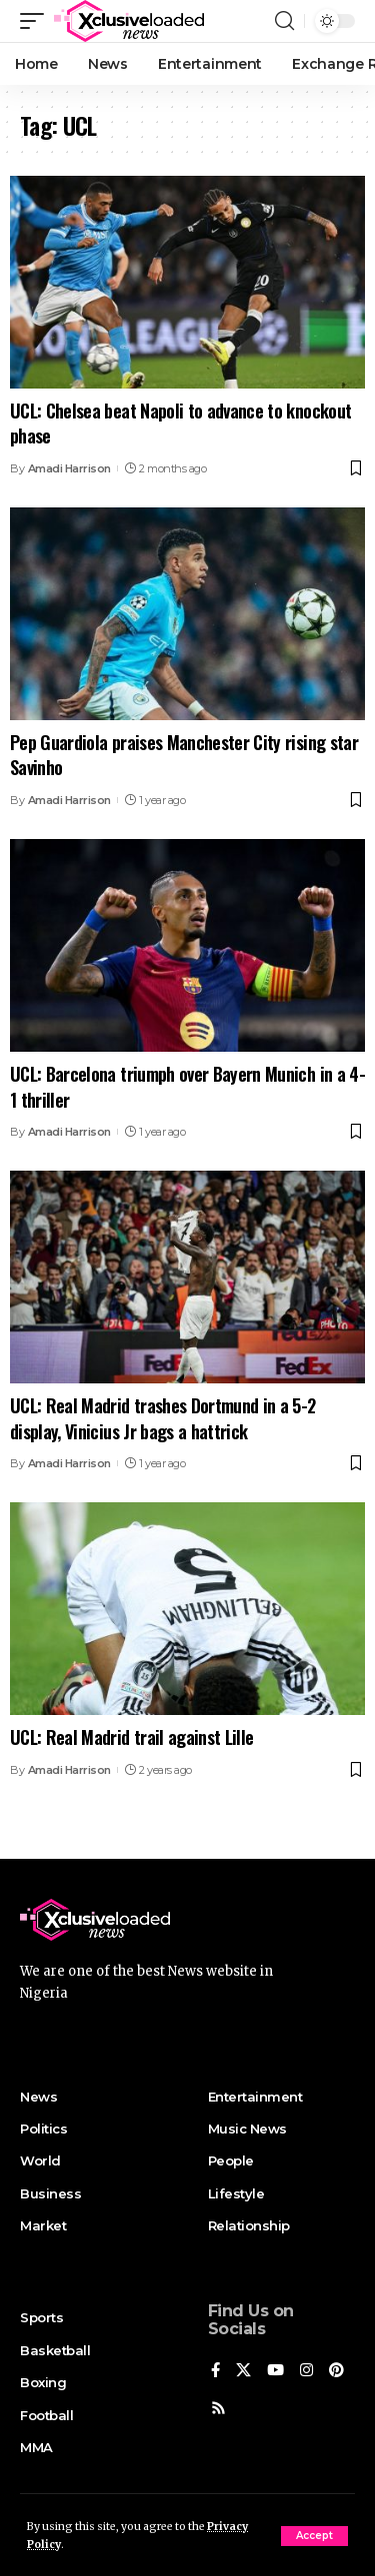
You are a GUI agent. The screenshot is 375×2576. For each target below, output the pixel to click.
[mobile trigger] (37, 21)
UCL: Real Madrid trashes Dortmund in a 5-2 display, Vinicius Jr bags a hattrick (163, 1417)
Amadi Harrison (69, 468)
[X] (243, 2371)
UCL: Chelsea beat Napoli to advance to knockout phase (180, 423)
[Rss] (218, 2409)
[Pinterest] (336, 2371)
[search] (284, 21)
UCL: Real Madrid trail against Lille (131, 1737)
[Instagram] (306, 2371)
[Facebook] (215, 2371)
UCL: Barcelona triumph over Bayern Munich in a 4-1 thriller (187, 1086)
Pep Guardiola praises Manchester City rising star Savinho (184, 754)
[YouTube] (275, 2371)
